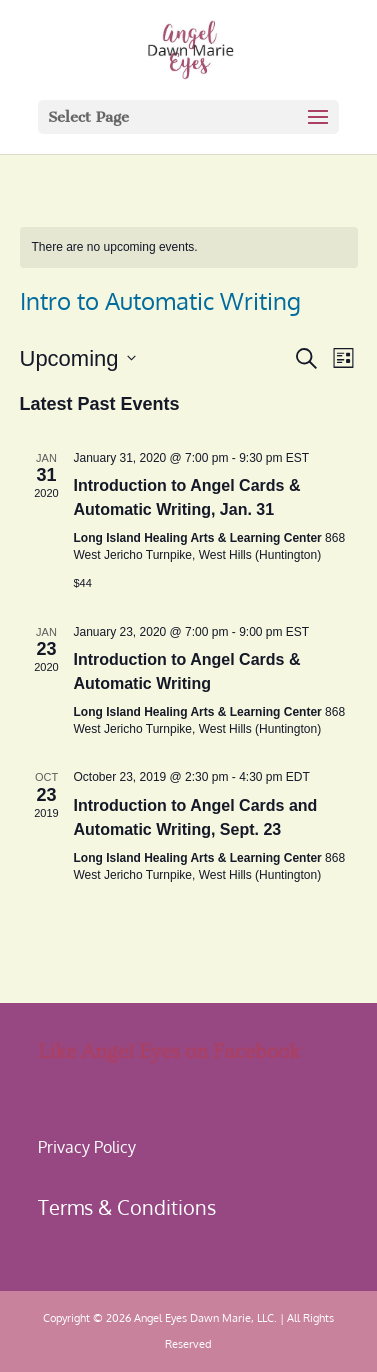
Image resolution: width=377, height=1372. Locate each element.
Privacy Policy (87, 1147)
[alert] (189, 247)
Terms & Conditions (127, 1207)
